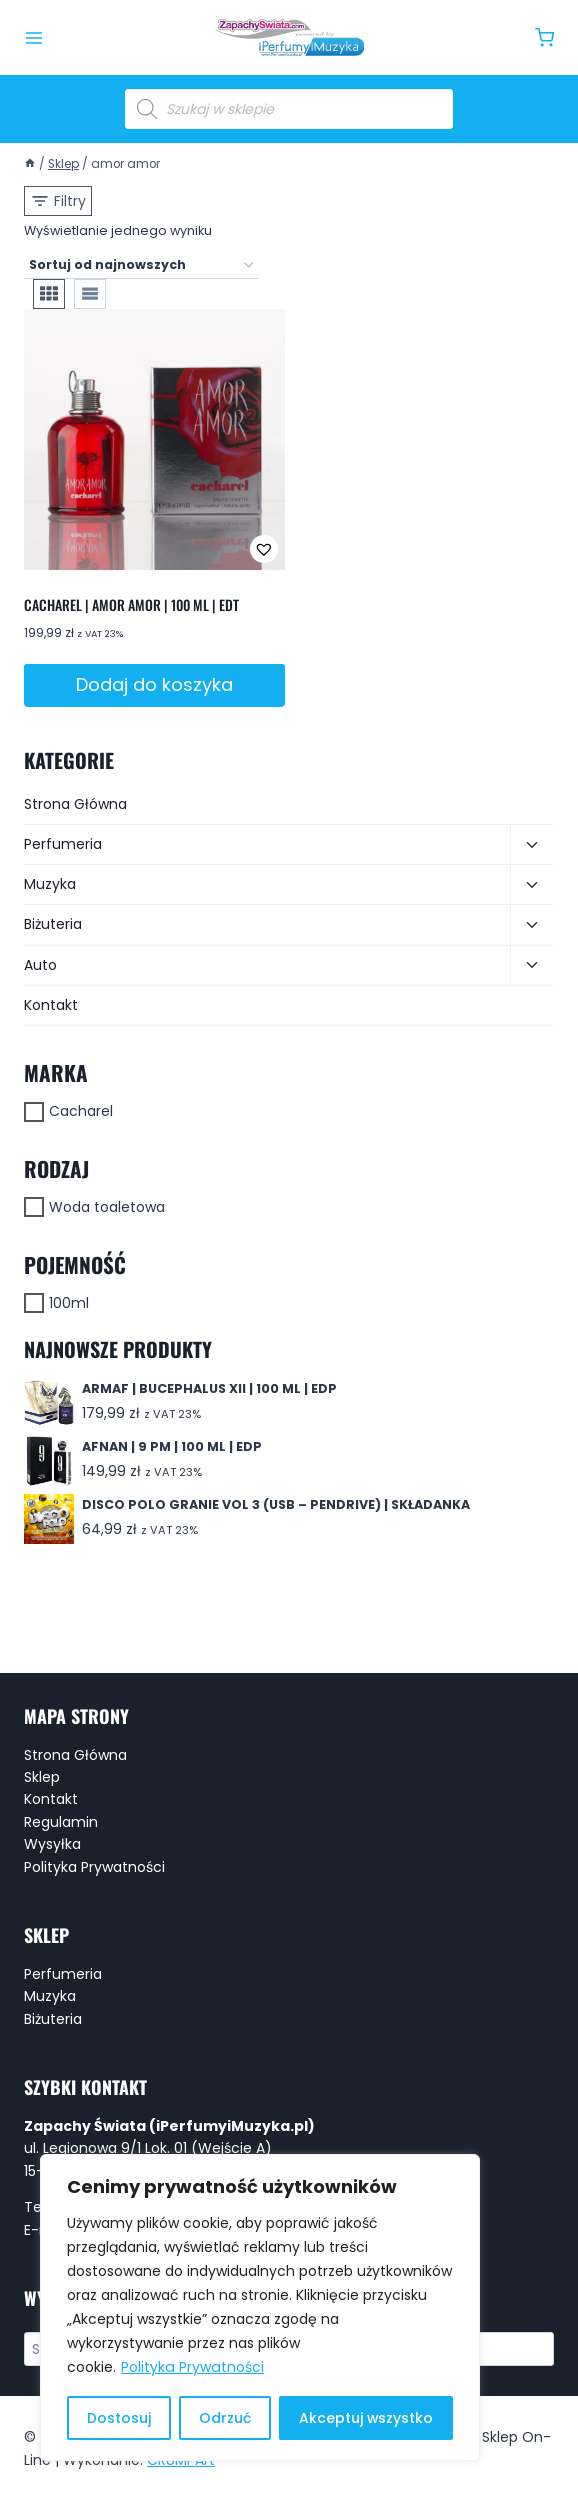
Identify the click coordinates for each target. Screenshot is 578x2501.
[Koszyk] (544, 37)
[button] (198, 549)
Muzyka (50, 884)
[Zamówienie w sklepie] (141, 266)
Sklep (42, 1777)
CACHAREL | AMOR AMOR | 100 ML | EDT (131, 604)
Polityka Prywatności (191, 2368)
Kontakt (51, 1005)
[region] (260, 2308)
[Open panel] (58, 201)
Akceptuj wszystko (365, 2418)
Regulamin (61, 1822)
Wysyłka (52, 1844)
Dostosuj (119, 2418)
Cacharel (81, 1111)
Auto (40, 965)
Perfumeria (63, 844)
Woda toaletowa (107, 1207)
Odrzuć (225, 2418)
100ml (69, 1303)
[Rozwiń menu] (34, 38)
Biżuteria (53, 924)
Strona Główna (75, 804)
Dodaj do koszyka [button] (154, 684)
